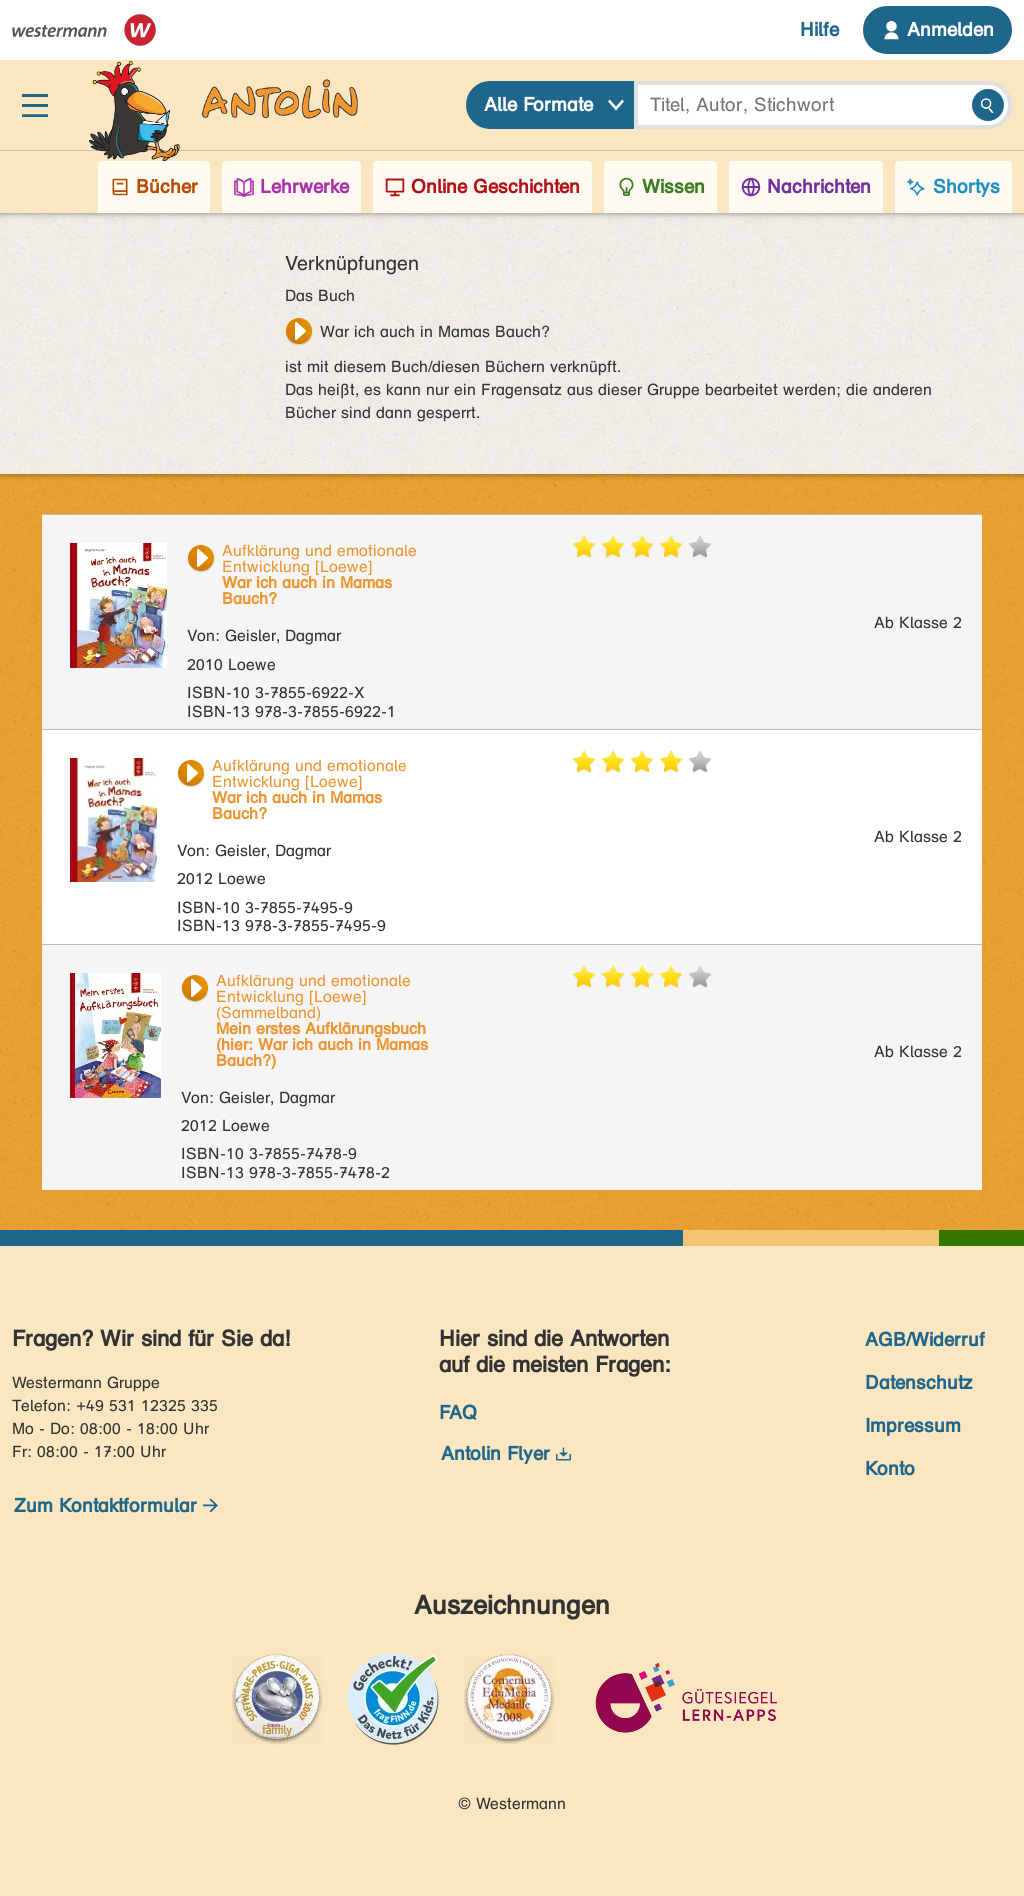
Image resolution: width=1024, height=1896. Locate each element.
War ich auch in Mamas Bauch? (435, 331)
